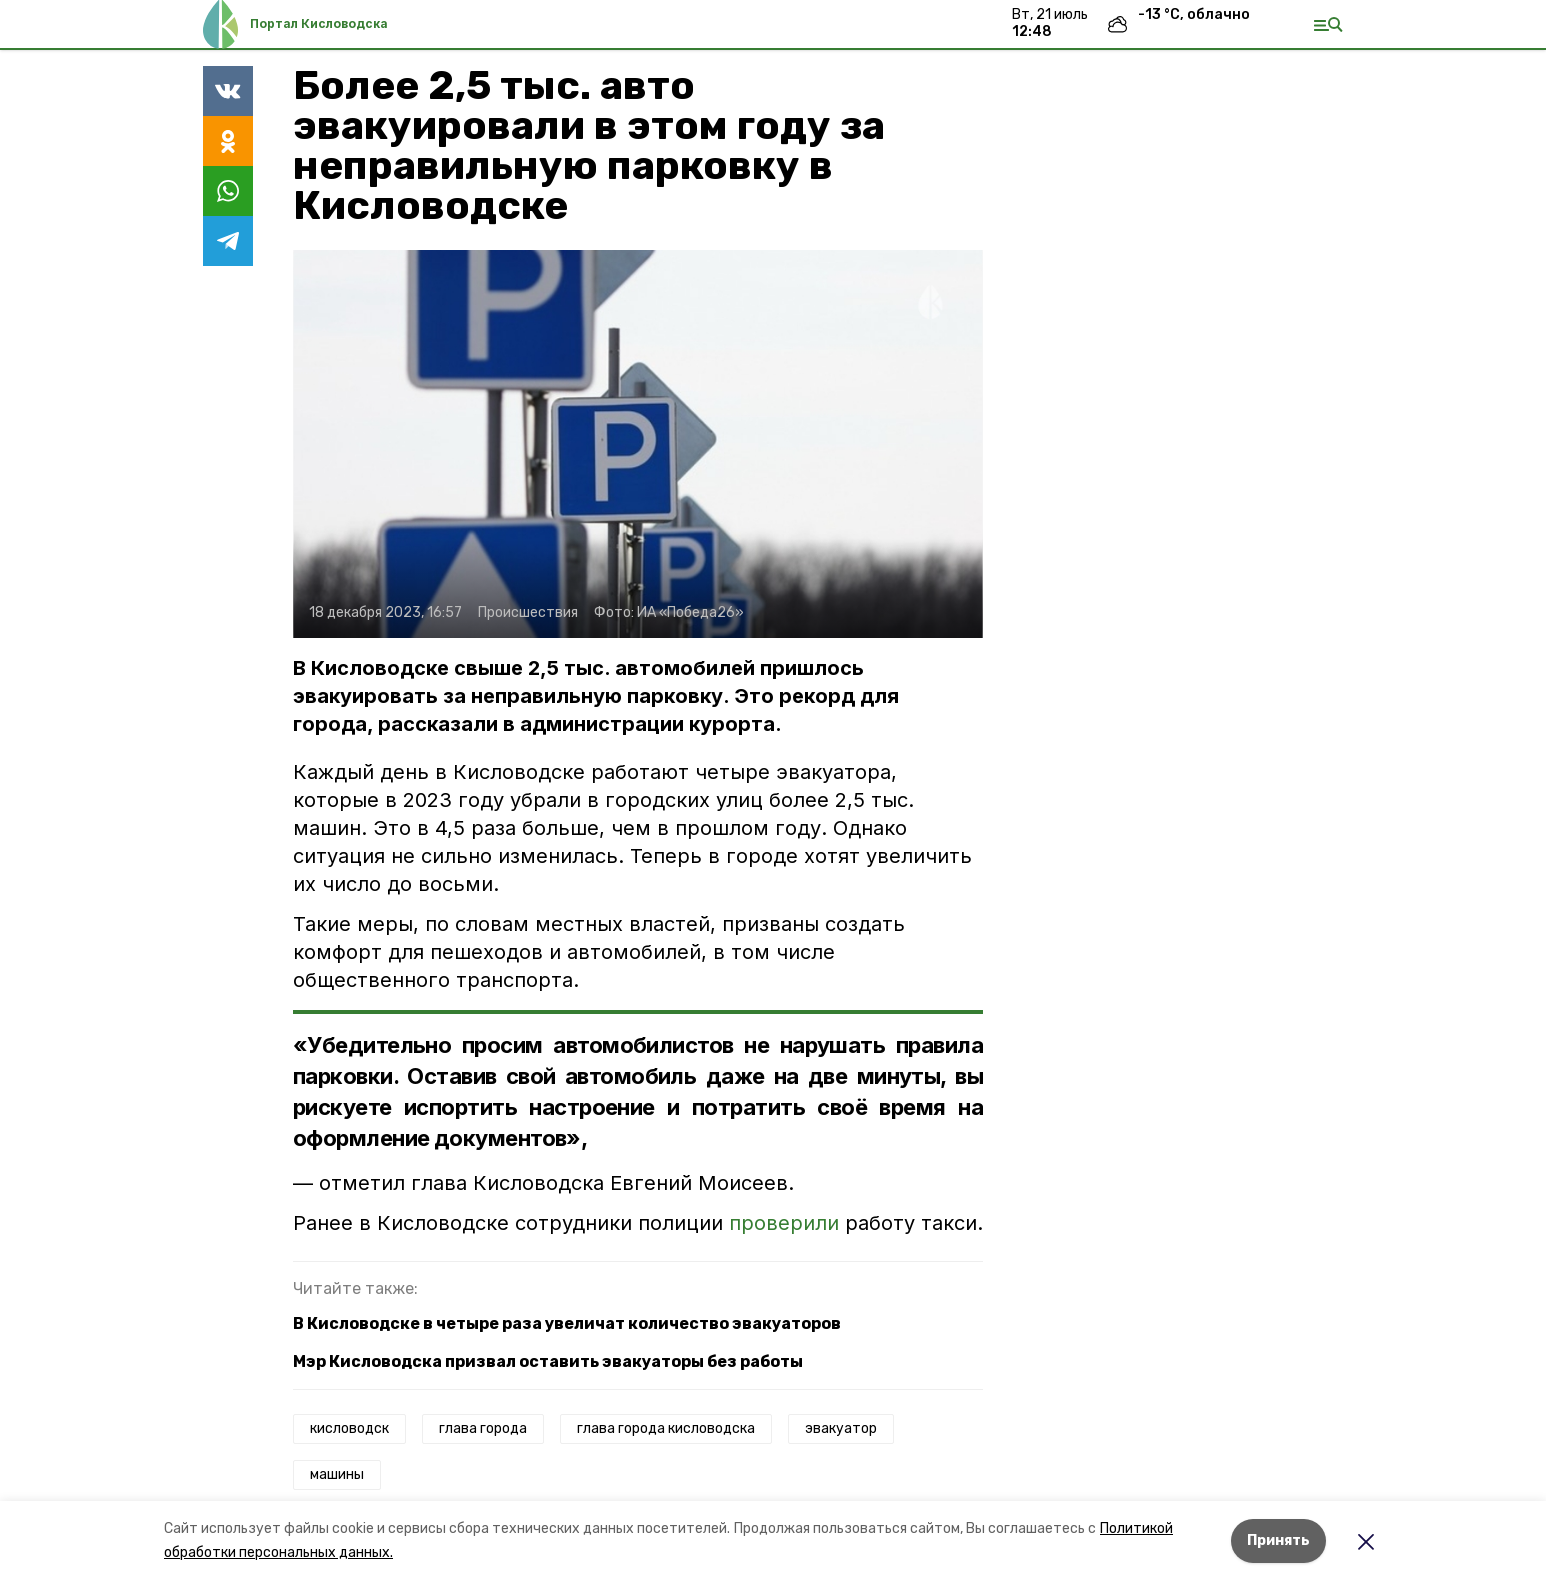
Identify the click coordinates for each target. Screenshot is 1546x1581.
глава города (483, 1428)
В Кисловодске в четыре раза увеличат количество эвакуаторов (567, 1323)
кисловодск (349, 1428)
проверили (784, 1223)
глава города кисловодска (666, 1428)
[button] (638, 444)
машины (337, 1474)
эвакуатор (841, 1428)
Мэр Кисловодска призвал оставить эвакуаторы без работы (548, 1361)
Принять (1278, 1540)
